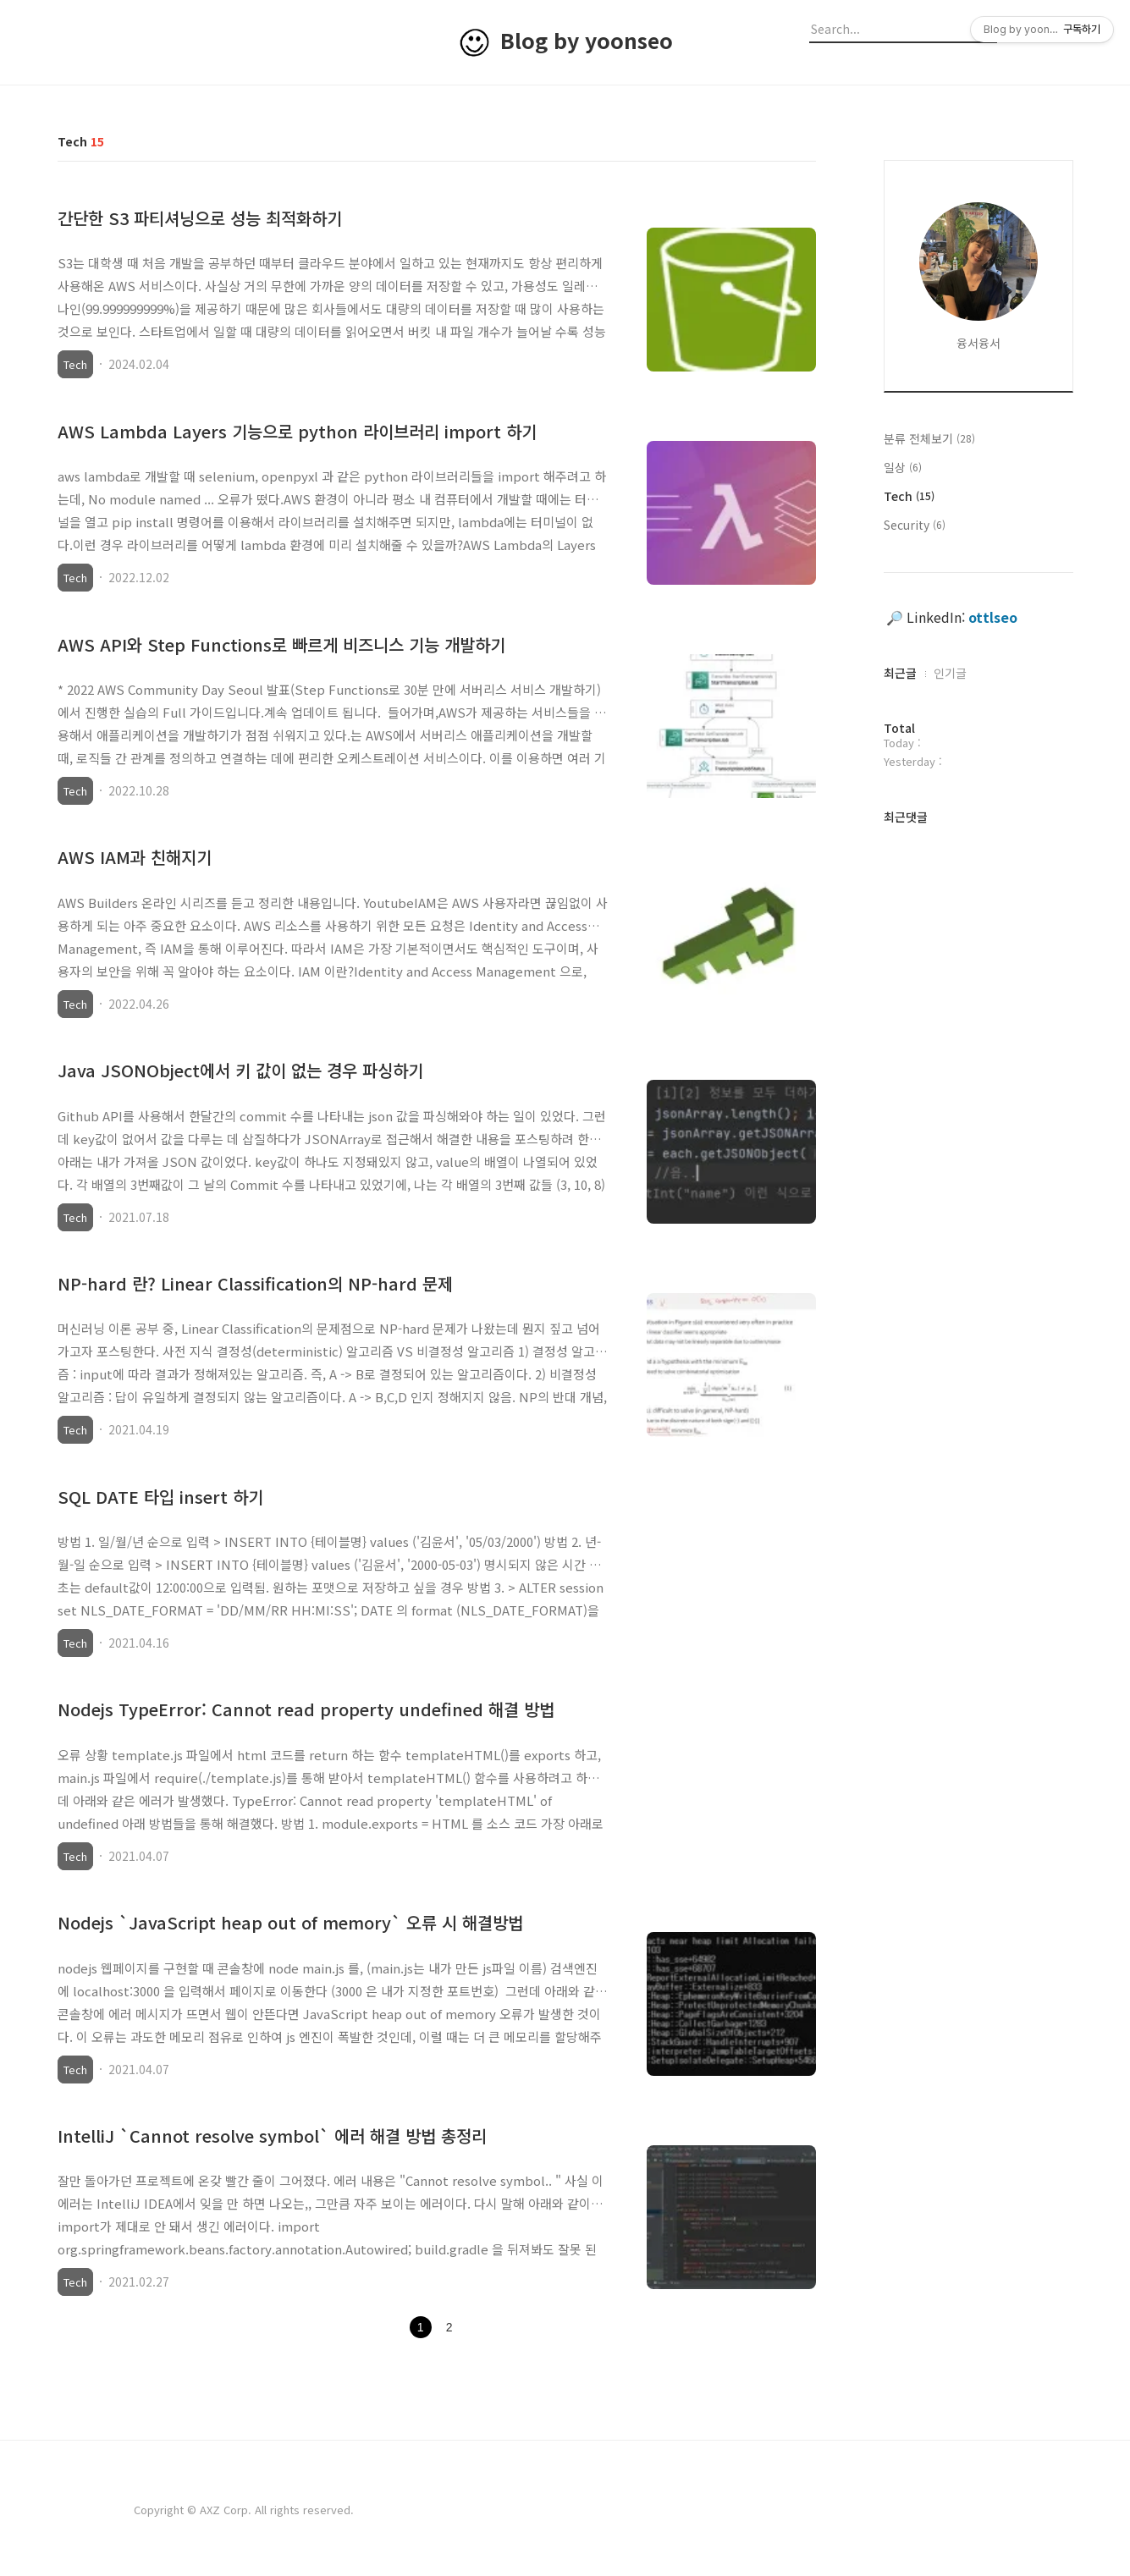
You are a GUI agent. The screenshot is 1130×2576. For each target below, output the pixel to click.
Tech (75, 364)
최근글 (900, 672)
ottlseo (992, 617)
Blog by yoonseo (586, 40)
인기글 (950, 672)
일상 (903, 467)
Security (914, 524)
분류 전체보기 (929, 438)
